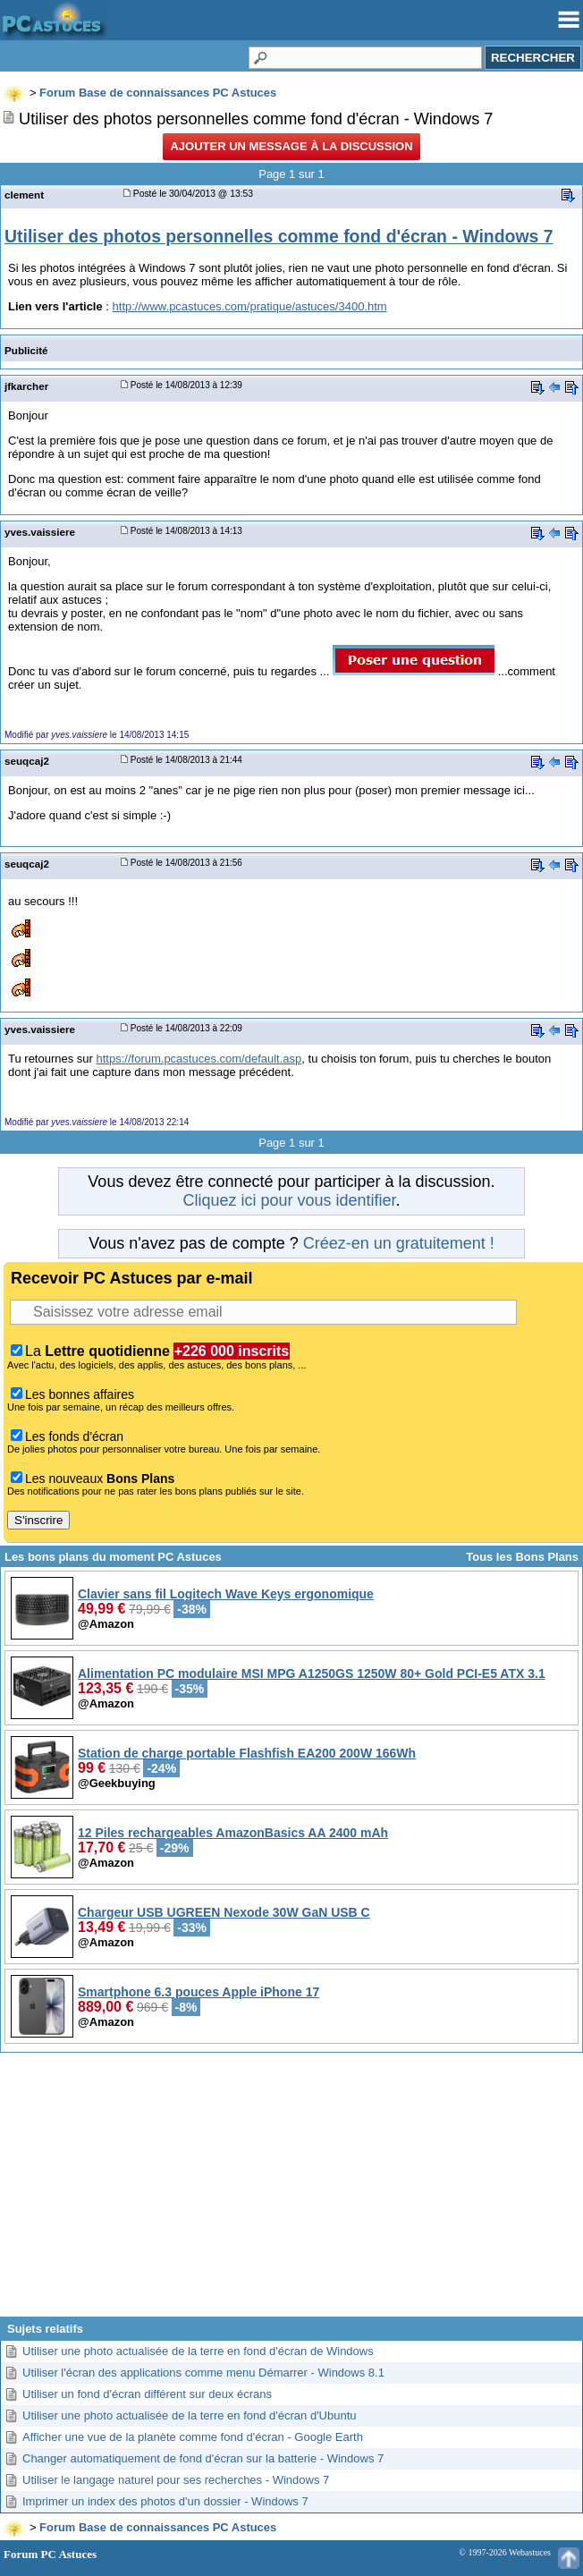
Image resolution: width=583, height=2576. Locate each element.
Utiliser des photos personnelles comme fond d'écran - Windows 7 (278, 236)
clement (24, 194)
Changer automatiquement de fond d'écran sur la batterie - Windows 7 (203, 2458)
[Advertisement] (291, 2191)
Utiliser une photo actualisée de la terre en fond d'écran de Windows (198, 2351)
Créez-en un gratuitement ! (398, 1243)
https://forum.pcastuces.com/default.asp (199, 1058)
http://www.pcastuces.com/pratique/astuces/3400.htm (250, 306)
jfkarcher (26, 386)
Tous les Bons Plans (522, 1556)
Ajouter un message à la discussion (291, 146)
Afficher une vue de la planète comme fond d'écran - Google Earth (192, 2437)
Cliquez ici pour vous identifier (288, 1200)
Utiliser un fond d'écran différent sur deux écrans (147, 2394)
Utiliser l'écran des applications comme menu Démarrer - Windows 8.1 (203, 2372)
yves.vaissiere (39, 532)
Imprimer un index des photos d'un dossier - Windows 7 (165, 2501)
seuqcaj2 (26, 761)
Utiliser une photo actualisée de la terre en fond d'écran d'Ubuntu (189, 2415)
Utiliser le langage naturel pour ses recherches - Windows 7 (175, 2480)
